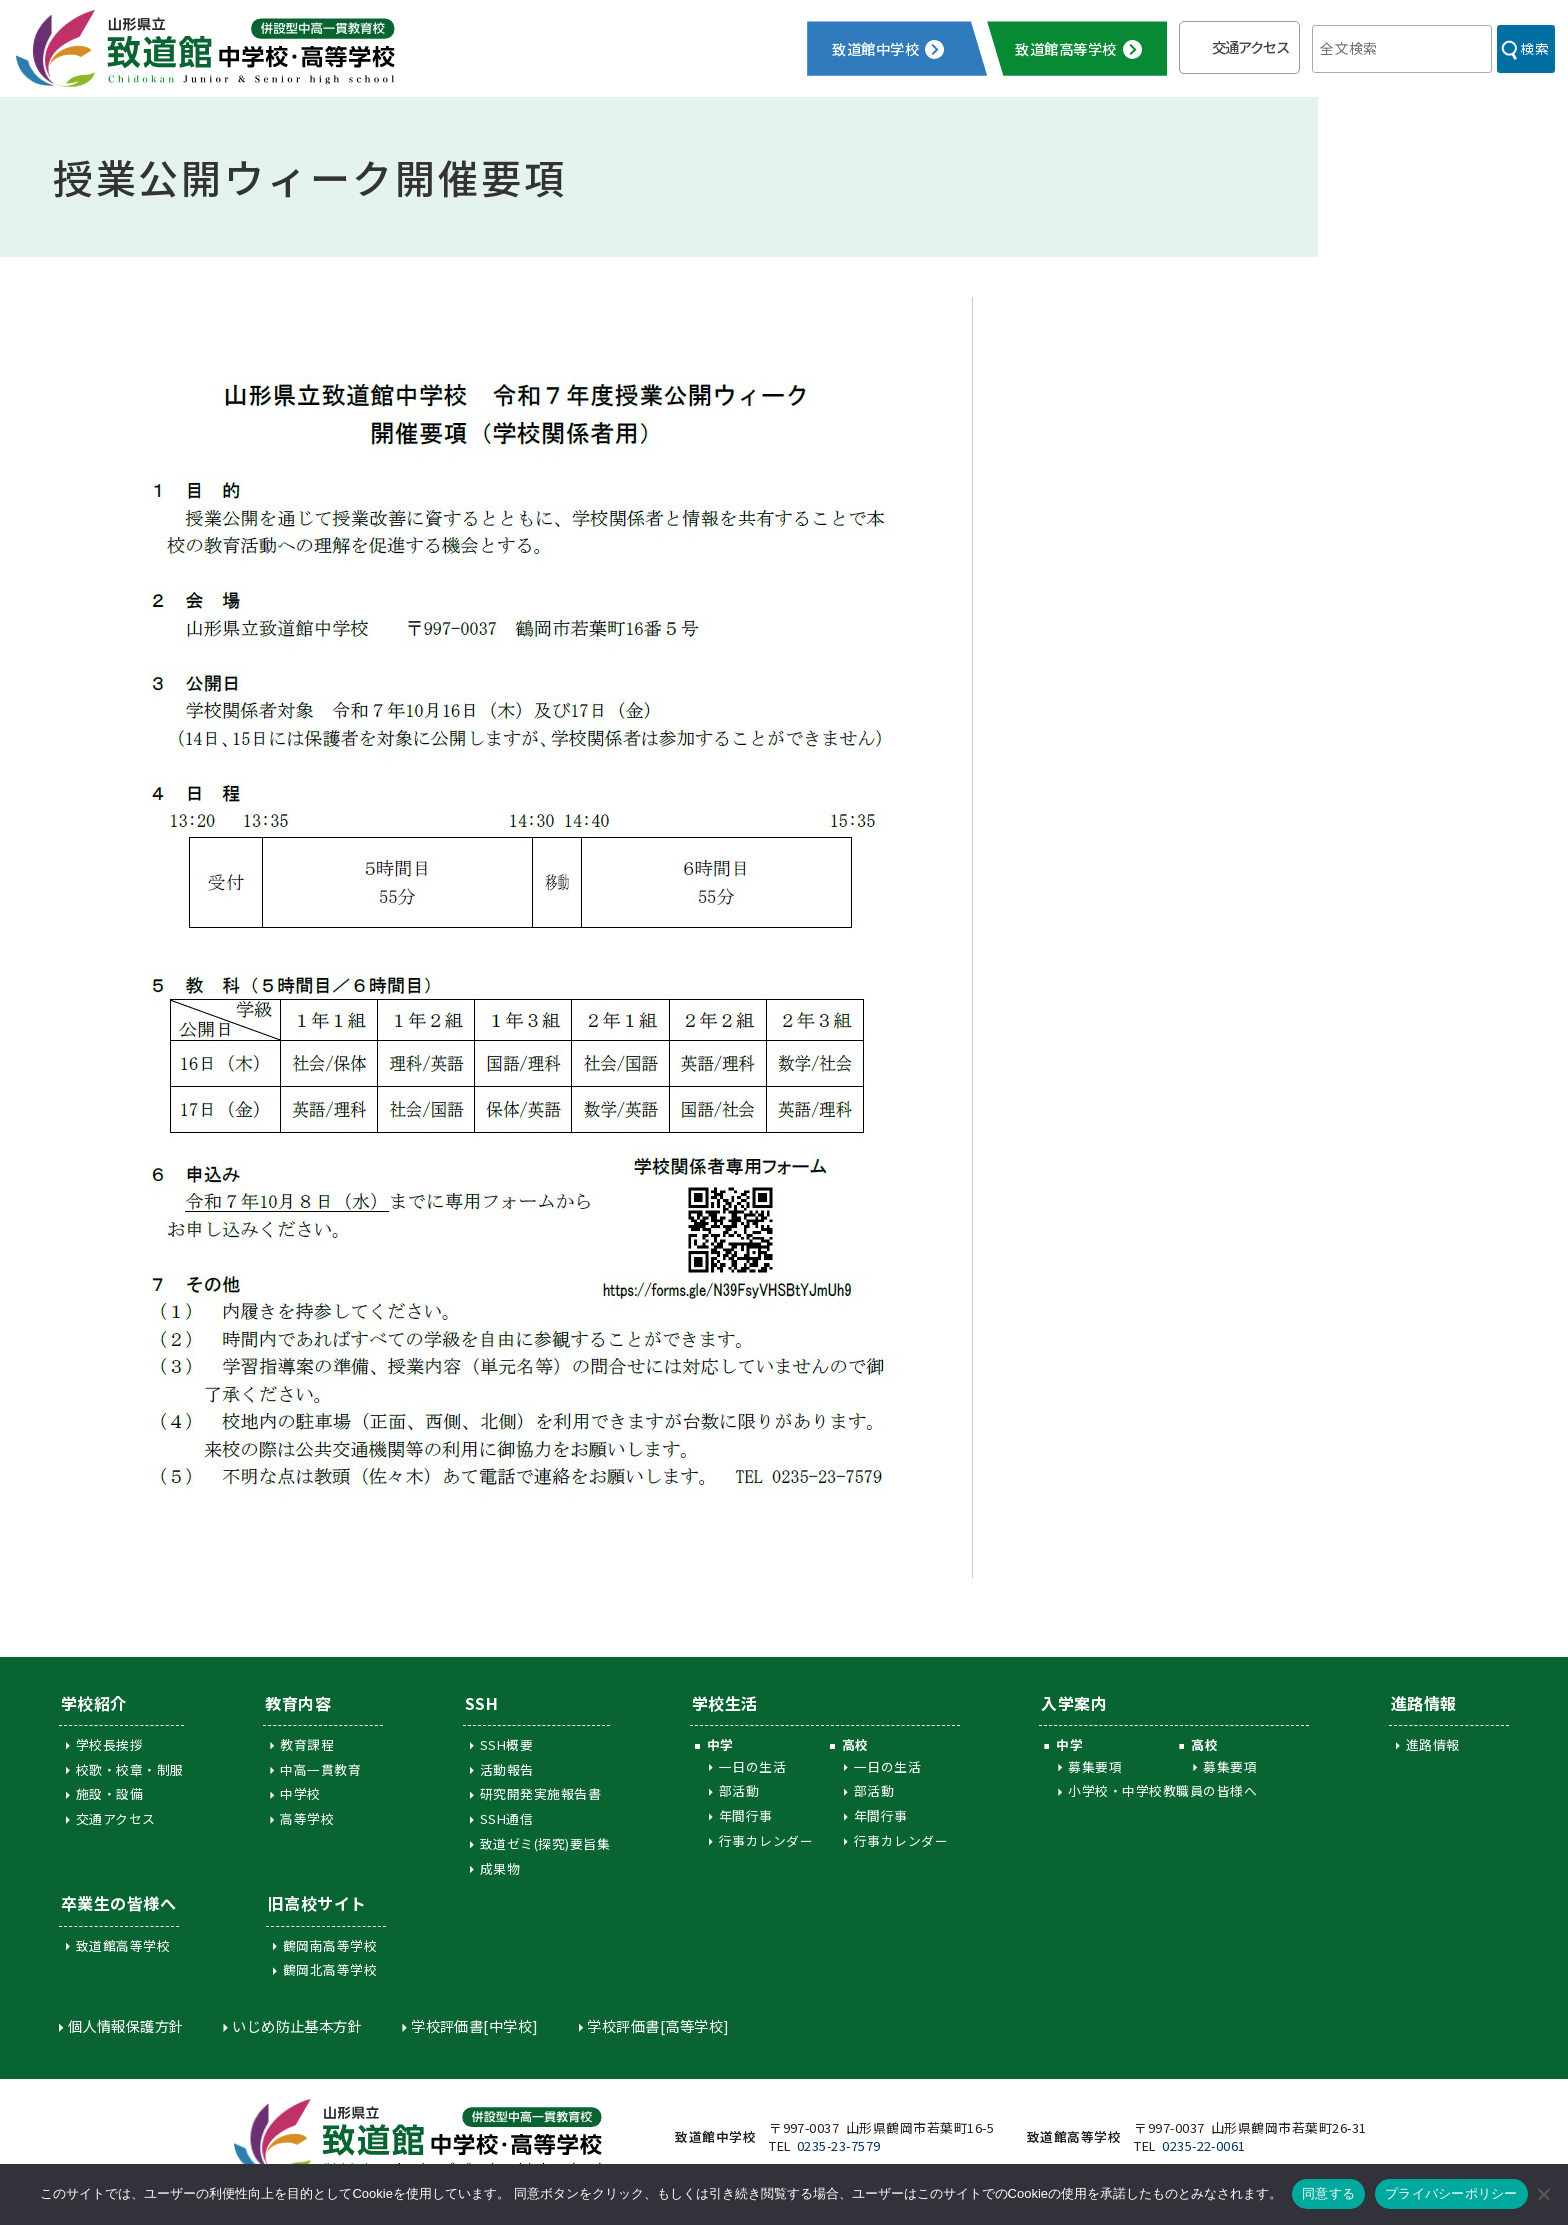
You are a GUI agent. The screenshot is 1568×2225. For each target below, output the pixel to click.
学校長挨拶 (109, 1744)
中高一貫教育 (320, 1769)
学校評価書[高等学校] (658, 2025)
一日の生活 (752, 1766)
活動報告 (507, 1769)
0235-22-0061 (1204, 2145)
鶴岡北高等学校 (330, 1969)
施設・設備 (109, 1793)
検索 (1534, 48)
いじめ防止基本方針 (297, 2025)
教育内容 (298, 1703)
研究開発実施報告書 (540, 1793)
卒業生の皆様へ (118, 1903)
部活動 (739, 1790)
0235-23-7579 (839, 2145)
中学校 (300, 1793)
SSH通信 (506, 1818)
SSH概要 (506, 1744)
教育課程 (307, 1744)
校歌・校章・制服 (130, 1769)
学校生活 (725, 1703)
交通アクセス (1250, 46)
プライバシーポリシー (1451, 2193)
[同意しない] (1543, 2194)
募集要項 (1095, 1766)
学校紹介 (94, 1703)
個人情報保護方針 (126, 2025)
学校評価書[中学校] (475, 2025)
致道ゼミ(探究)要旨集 (545, 1843)
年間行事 (746, 1815)
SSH (481, 1703)
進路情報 (1424, 1703)
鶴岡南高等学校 (330, 1945)
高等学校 (307, 1818)
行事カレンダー (766, 1840)
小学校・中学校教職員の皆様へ (1162, 1790)
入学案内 (1074, 1703)
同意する (1328, 2193)
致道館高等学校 (123, 1945)
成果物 (500, 1868)
